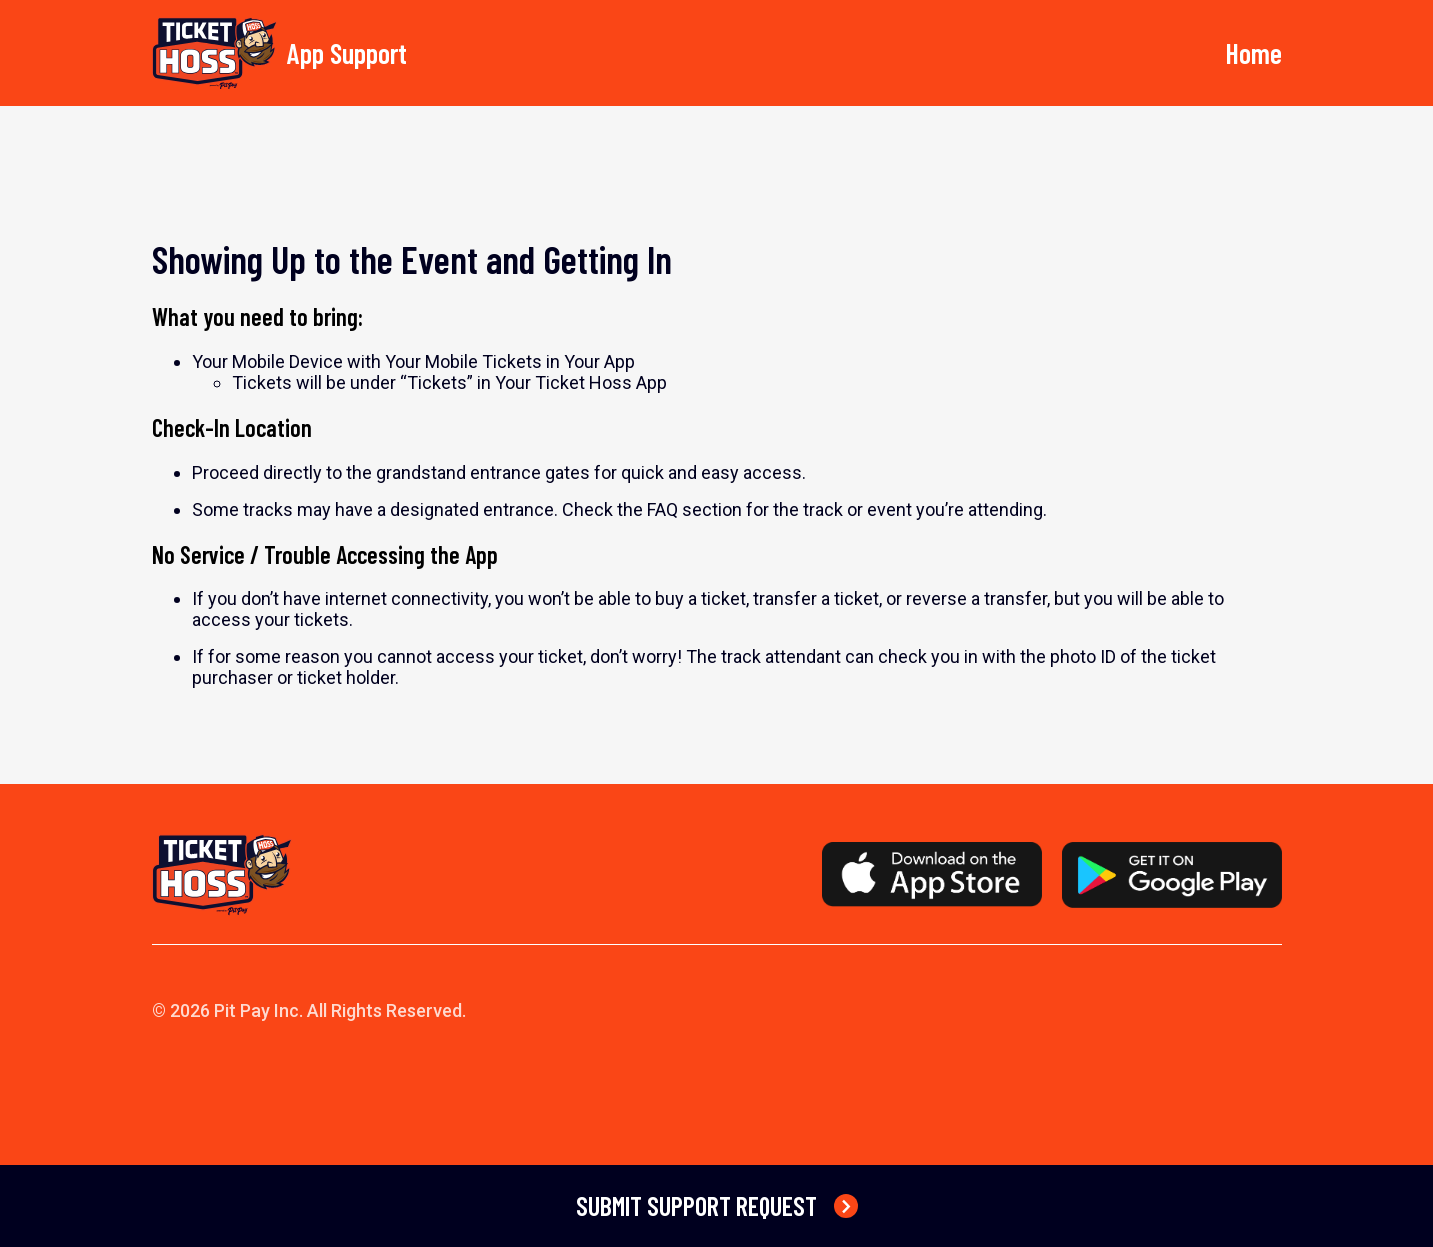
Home (1253, 53)
